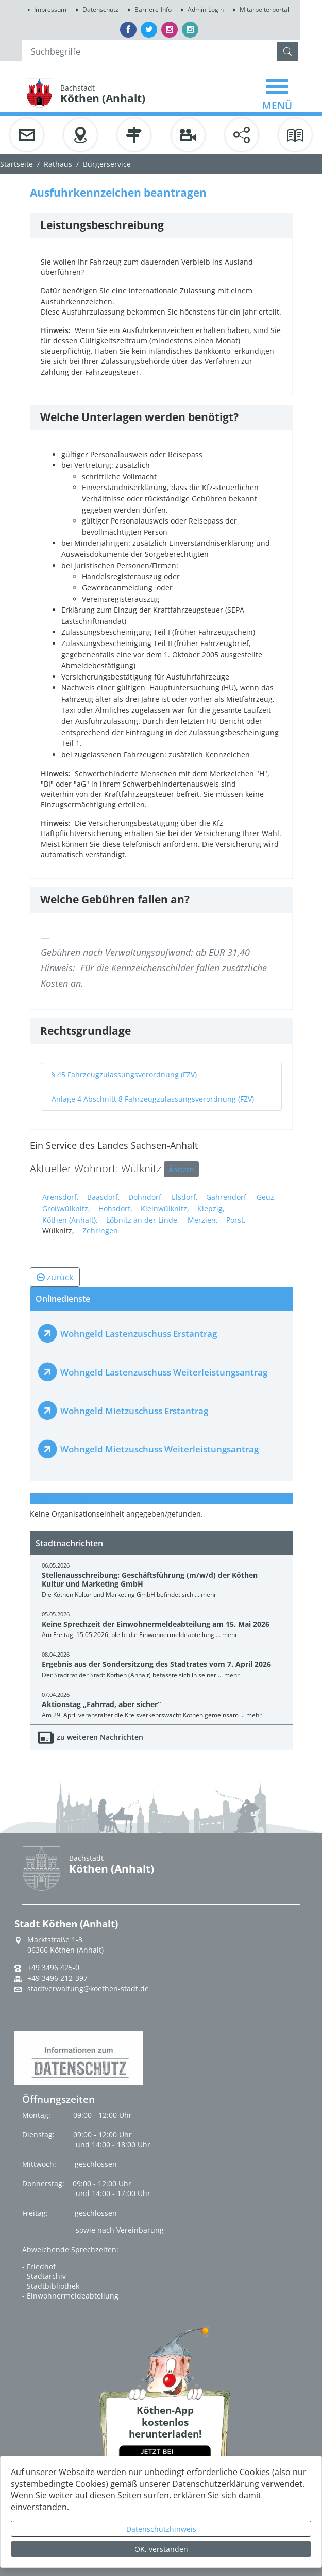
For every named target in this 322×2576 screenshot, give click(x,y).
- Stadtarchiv (44, 2276)
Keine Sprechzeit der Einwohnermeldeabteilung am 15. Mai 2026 (155, 1624)
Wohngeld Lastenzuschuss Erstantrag (138, 1333)
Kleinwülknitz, (165, 1208)
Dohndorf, (145, 1197)
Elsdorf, (185, 1197)
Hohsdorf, (115, 1208)
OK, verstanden (161, 2549)
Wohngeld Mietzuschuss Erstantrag (134, 1411)
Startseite (16, 164)
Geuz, (266, 1197)
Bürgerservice (107, 164)
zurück (55, 1277)
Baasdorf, (103, 1197)
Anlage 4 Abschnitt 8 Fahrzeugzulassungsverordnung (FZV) (153, 1099)
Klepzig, (211, 1208)
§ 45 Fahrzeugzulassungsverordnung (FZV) (124, 1075)
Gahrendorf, (227, 1197)
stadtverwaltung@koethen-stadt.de (88, 1988)
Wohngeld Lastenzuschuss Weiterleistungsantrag (163, 1372)
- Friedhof (39, 2266)
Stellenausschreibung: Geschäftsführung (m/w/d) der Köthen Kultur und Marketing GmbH (150, 1579)
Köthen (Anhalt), (70, 1220)
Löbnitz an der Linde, (142, 1220)
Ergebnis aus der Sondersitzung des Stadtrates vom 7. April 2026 (156, 1664)
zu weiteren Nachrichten (100, 1737)
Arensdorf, (60, 1197)
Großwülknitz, (66, 1208)
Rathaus (58, 164)
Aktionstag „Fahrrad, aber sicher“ (101, 1704)
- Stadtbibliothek (50, 2286)
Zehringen (100, 1230)
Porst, (236, 1220)
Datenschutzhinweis (161, 2529)
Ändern (181, 1169)
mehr (208, 1594)
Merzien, (203, 1220)
